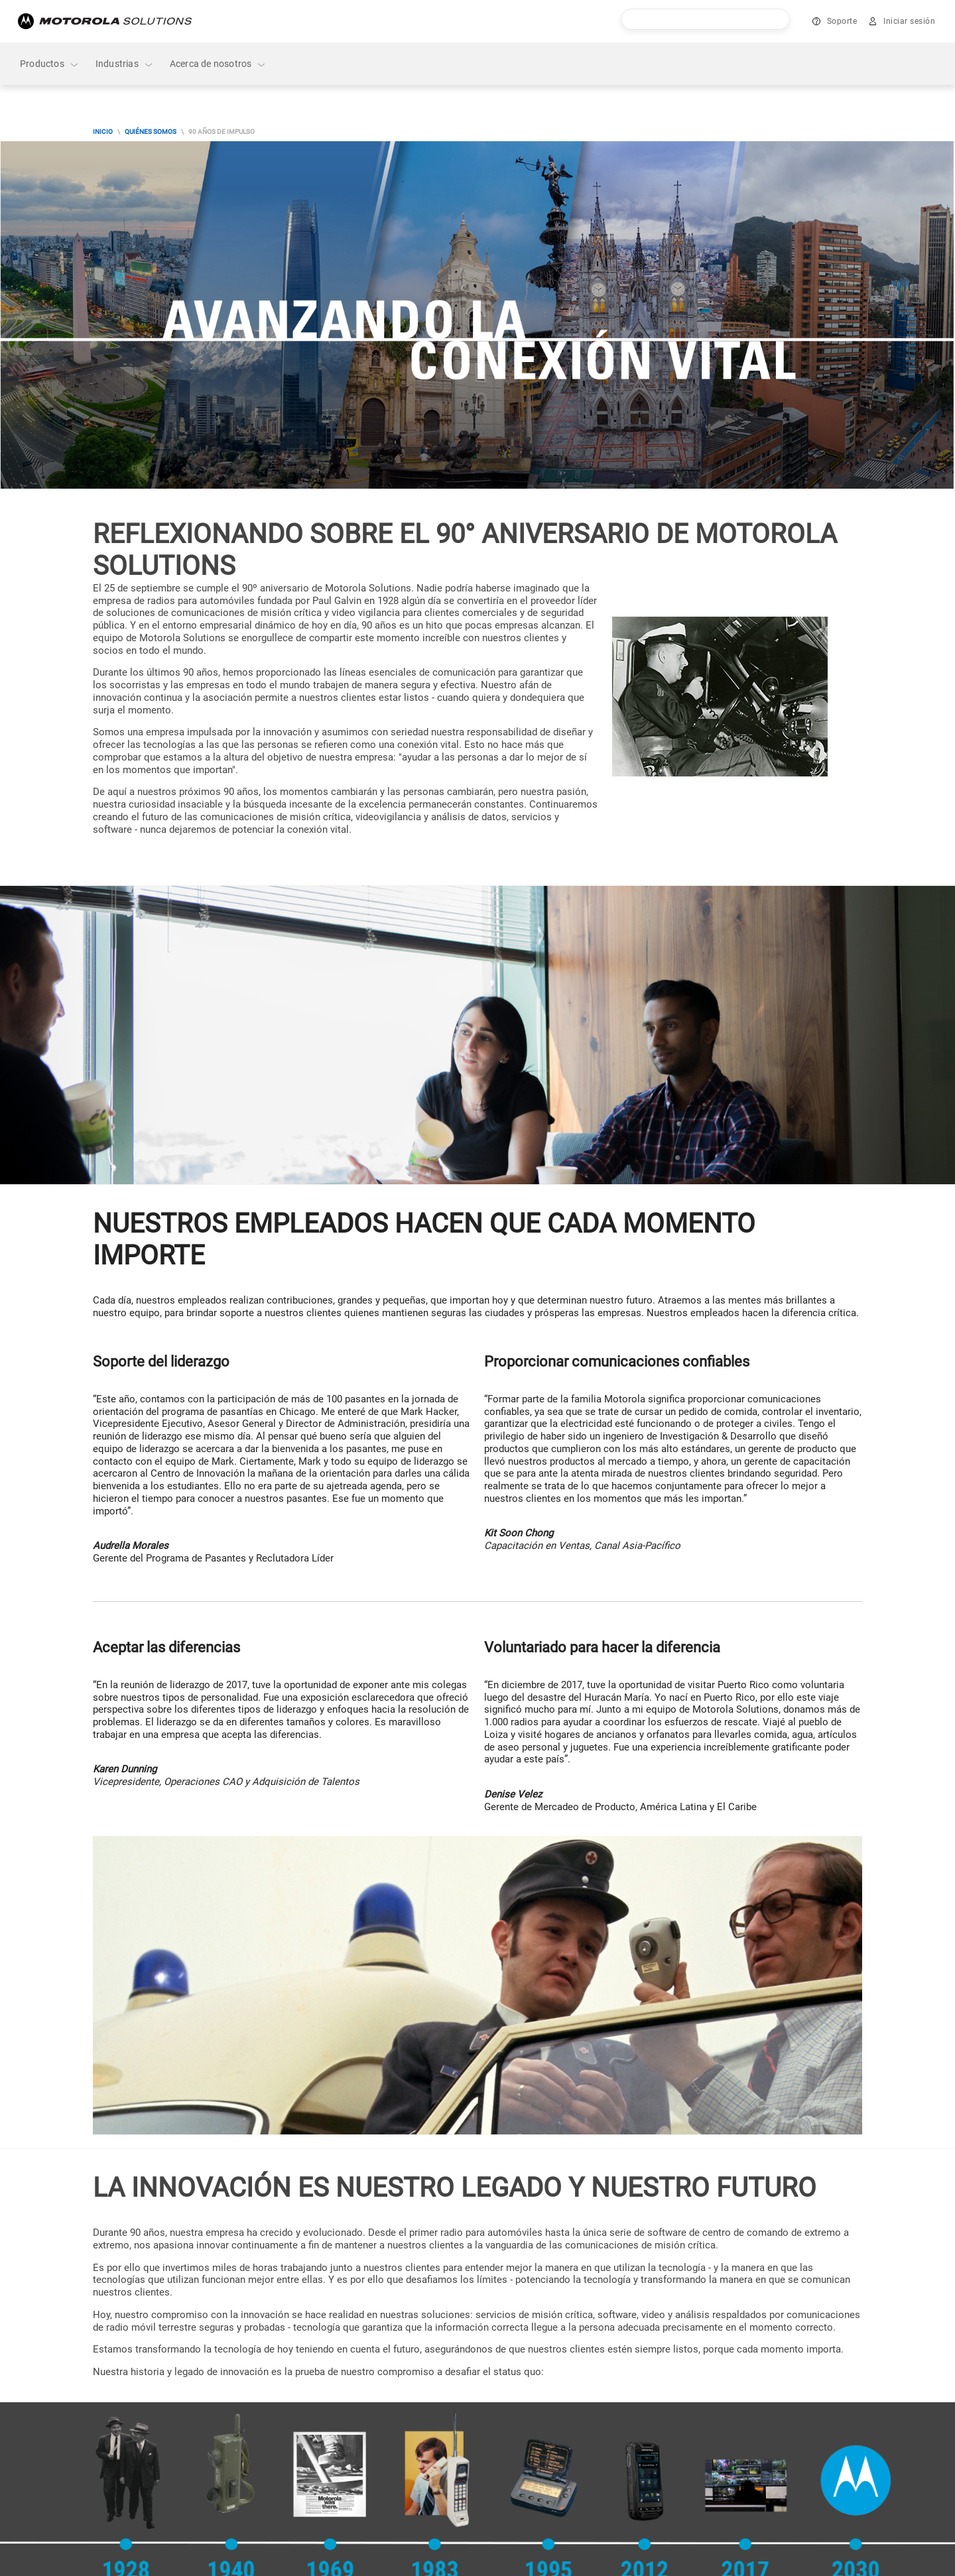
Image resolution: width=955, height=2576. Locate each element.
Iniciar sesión (909, 21)
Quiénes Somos (150, 131)
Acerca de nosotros (218, 64)
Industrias (125, 64)
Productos (50, 64)
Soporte (842, 21)
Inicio (103, 131)
